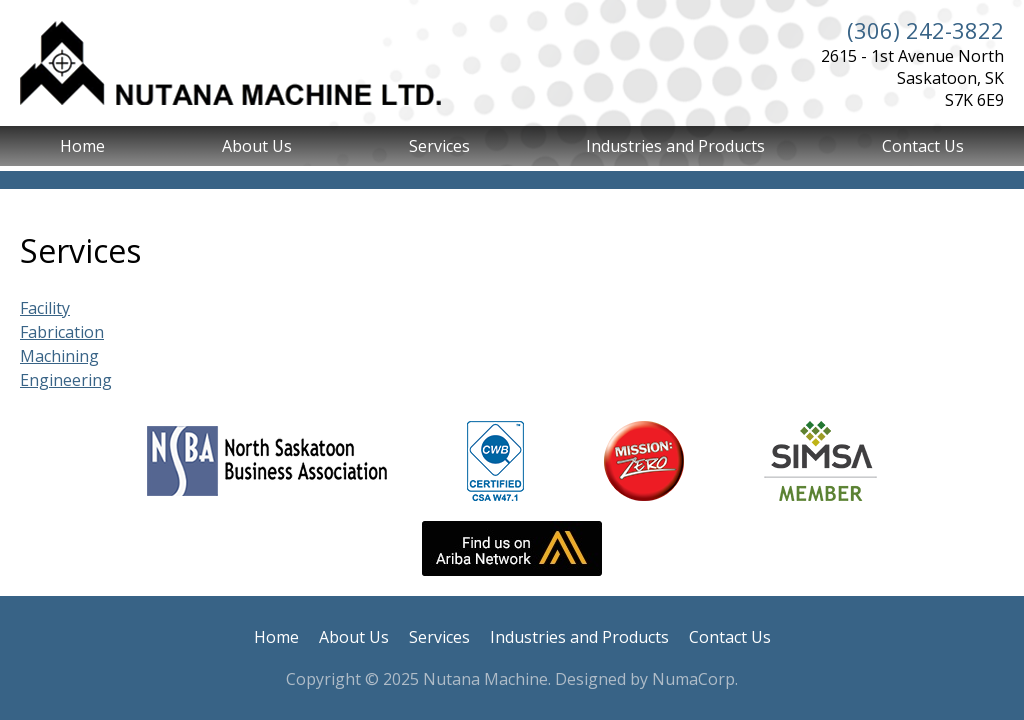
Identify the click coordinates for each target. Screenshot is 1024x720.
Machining (59, 356)
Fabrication (62, 332)
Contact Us (923, 146)
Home (82, 146)
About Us (257, 146)
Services (439, 146)
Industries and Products (675, 146)
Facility (45, 308)
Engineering (66, 380)
